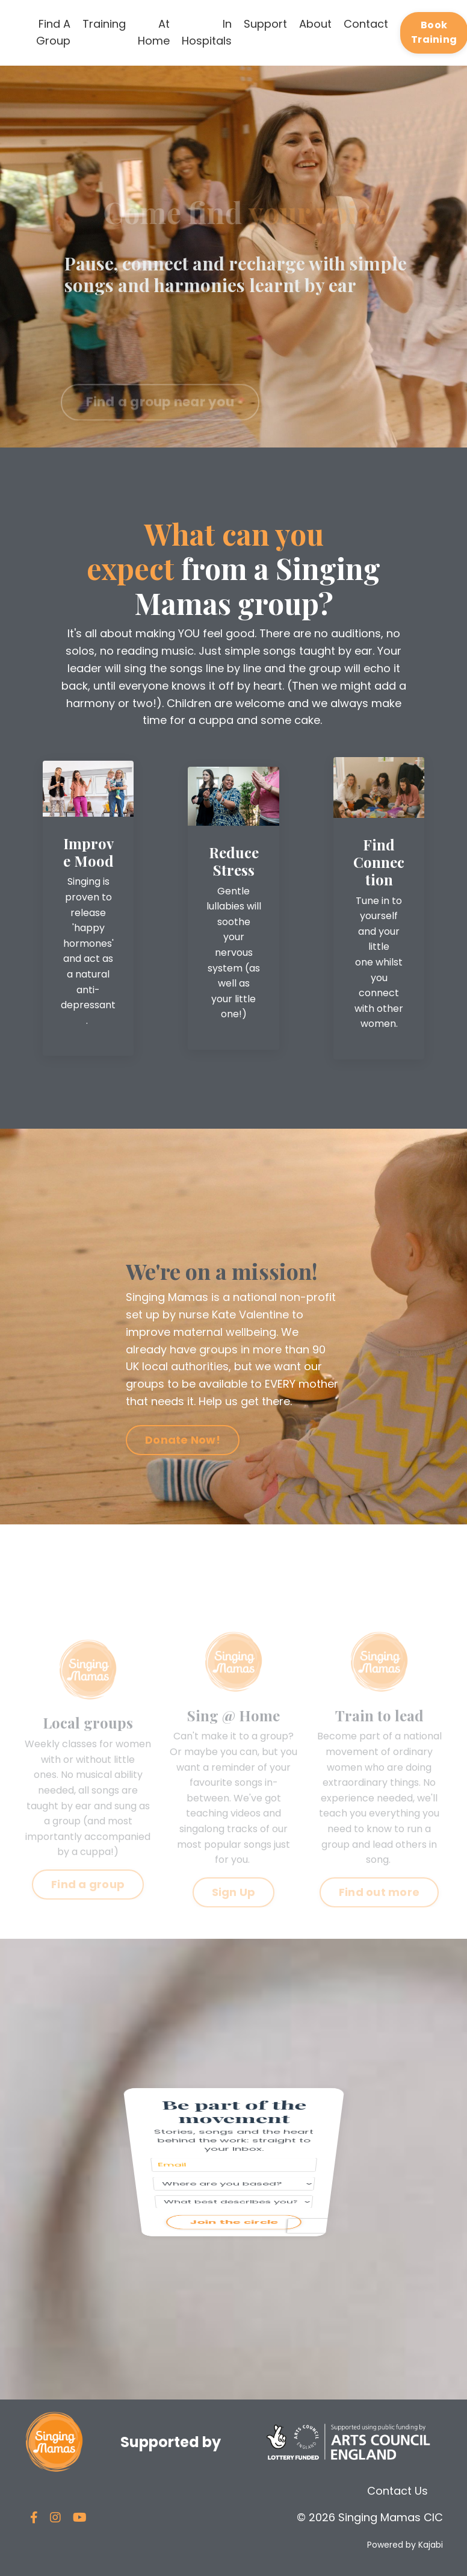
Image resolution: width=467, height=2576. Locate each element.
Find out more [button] (379, 1913)
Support (265, 23)
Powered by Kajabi (405, 2545)
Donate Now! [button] (182, 1439)
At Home (154, 32)
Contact (366, 23)
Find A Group (53, 32)
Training (104, 23)
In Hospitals (207, 32)
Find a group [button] (88, 1905)
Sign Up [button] (234, 1913)
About (315, 23)
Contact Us (397, 2490)
